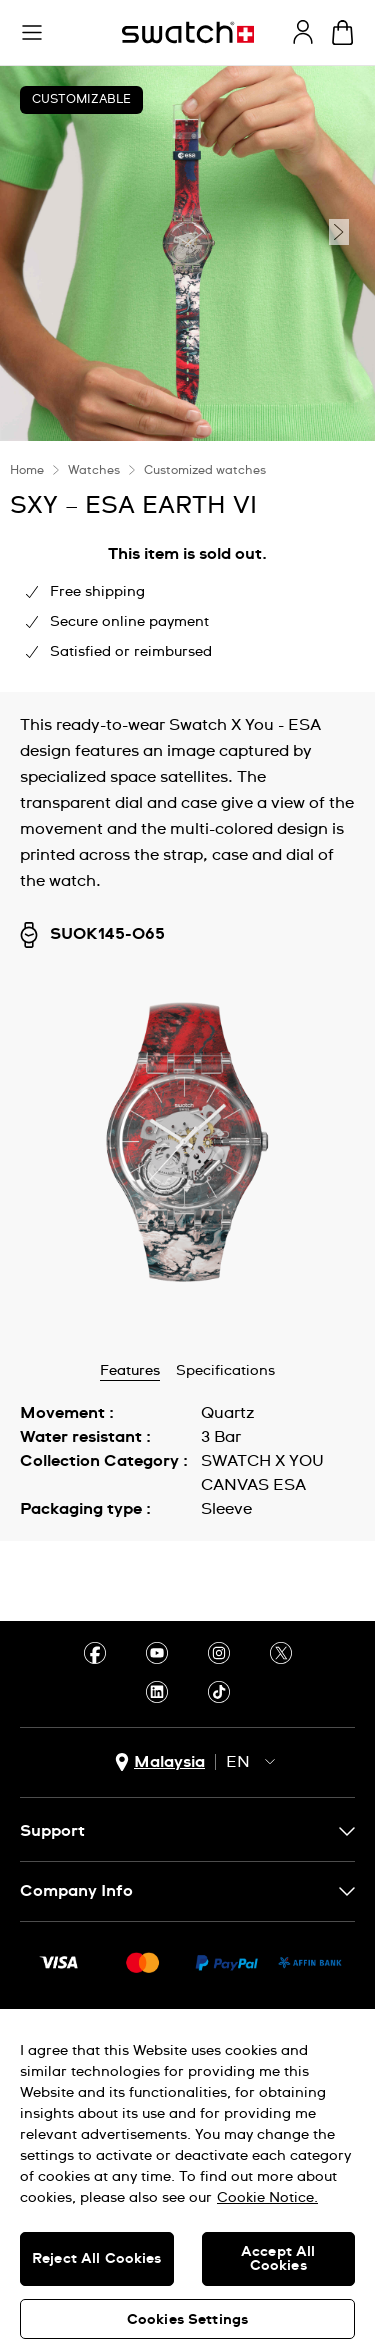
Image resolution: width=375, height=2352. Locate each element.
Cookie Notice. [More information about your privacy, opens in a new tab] (267, 2198)
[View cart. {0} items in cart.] (342, 32)
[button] (32, 33)
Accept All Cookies (278, 2259)
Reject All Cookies (97, 2259)
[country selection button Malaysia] (160, 1762)
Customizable (81, 100)
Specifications (225, 1371)
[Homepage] (188, 32)
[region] (187, 2180)
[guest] (303, 32)
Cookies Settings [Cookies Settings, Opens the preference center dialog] (187, 2320)
